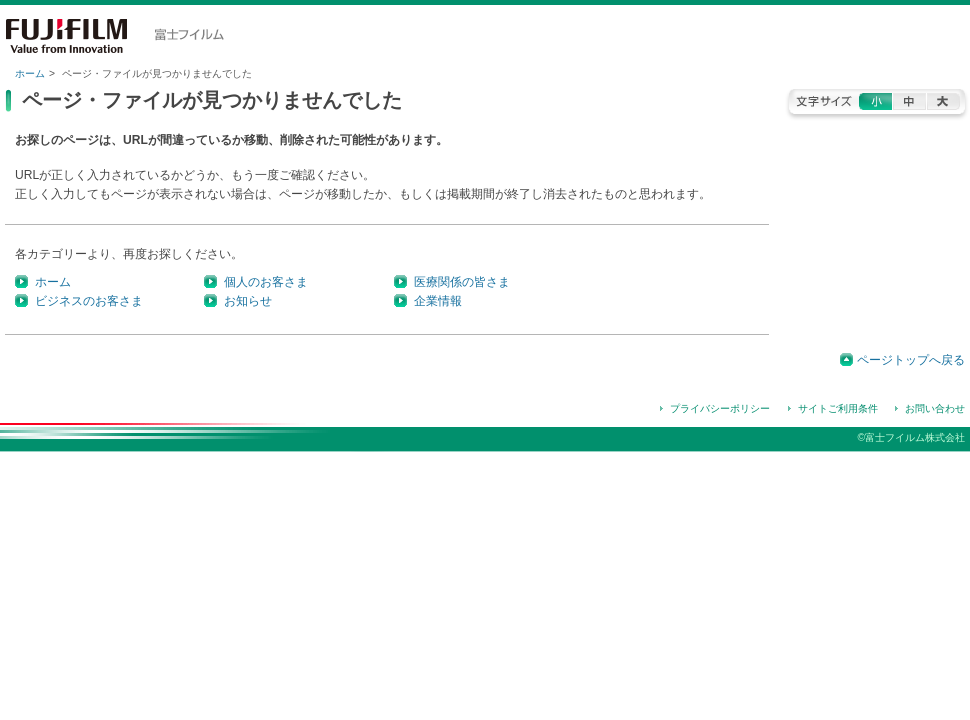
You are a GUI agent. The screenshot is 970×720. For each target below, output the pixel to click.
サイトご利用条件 (838, 408)
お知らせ (248, 301)
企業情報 (438, 301)
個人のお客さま (266, 282)
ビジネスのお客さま (89, 301)
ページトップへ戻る (911, 360)
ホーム (30, 73)
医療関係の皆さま (462, 282)
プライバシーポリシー (720, 408)
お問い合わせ (935, 408)
